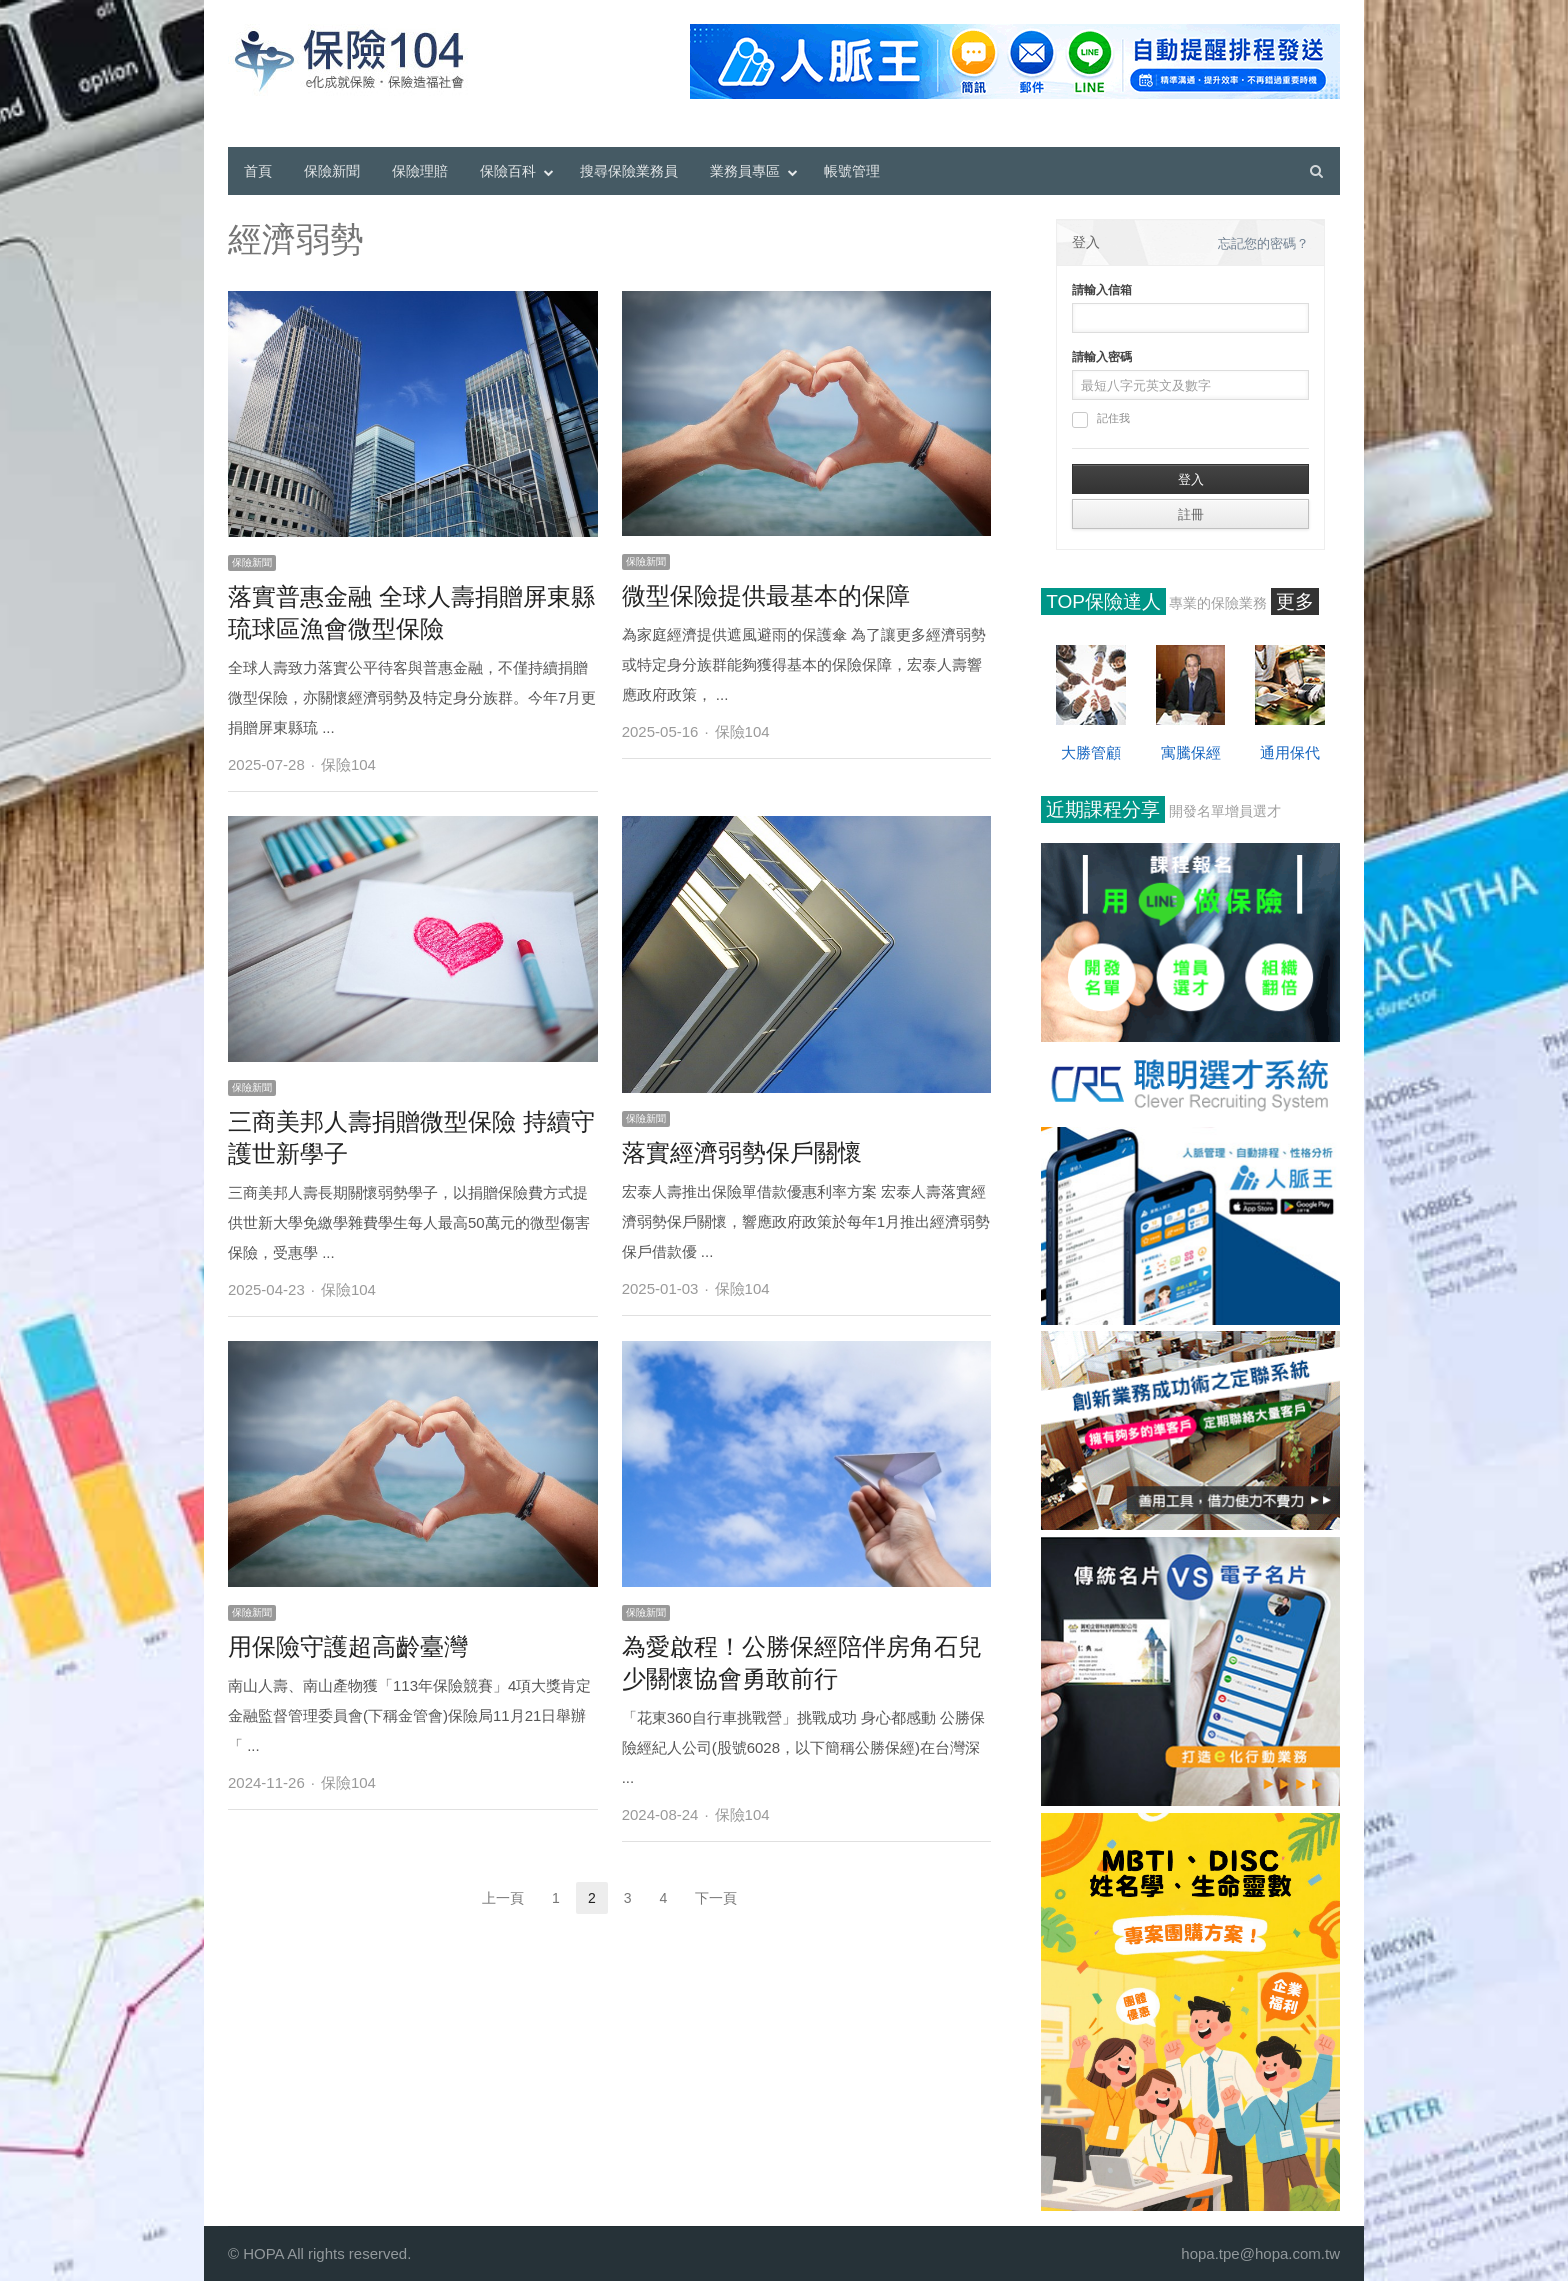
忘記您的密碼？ (1263, 243)
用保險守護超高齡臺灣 (348, 1646)
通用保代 (1290, 752)
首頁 (258, 171)
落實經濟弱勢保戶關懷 (742, 1152)
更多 (1295, 601)
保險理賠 (420, 171)
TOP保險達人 (1103, 601)
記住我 (1101, 420)
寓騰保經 (1191, 752)
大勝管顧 (1091, 752)
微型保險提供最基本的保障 (766, 595)
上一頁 (503, 1898)
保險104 (348, 764)
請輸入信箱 (1102, 290)
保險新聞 (332, 171)
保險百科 (508, 171)
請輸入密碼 (1102, 357)
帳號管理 (852, 171)
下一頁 (716, 1898)
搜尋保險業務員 (629, 171)
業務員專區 (745, 171)
